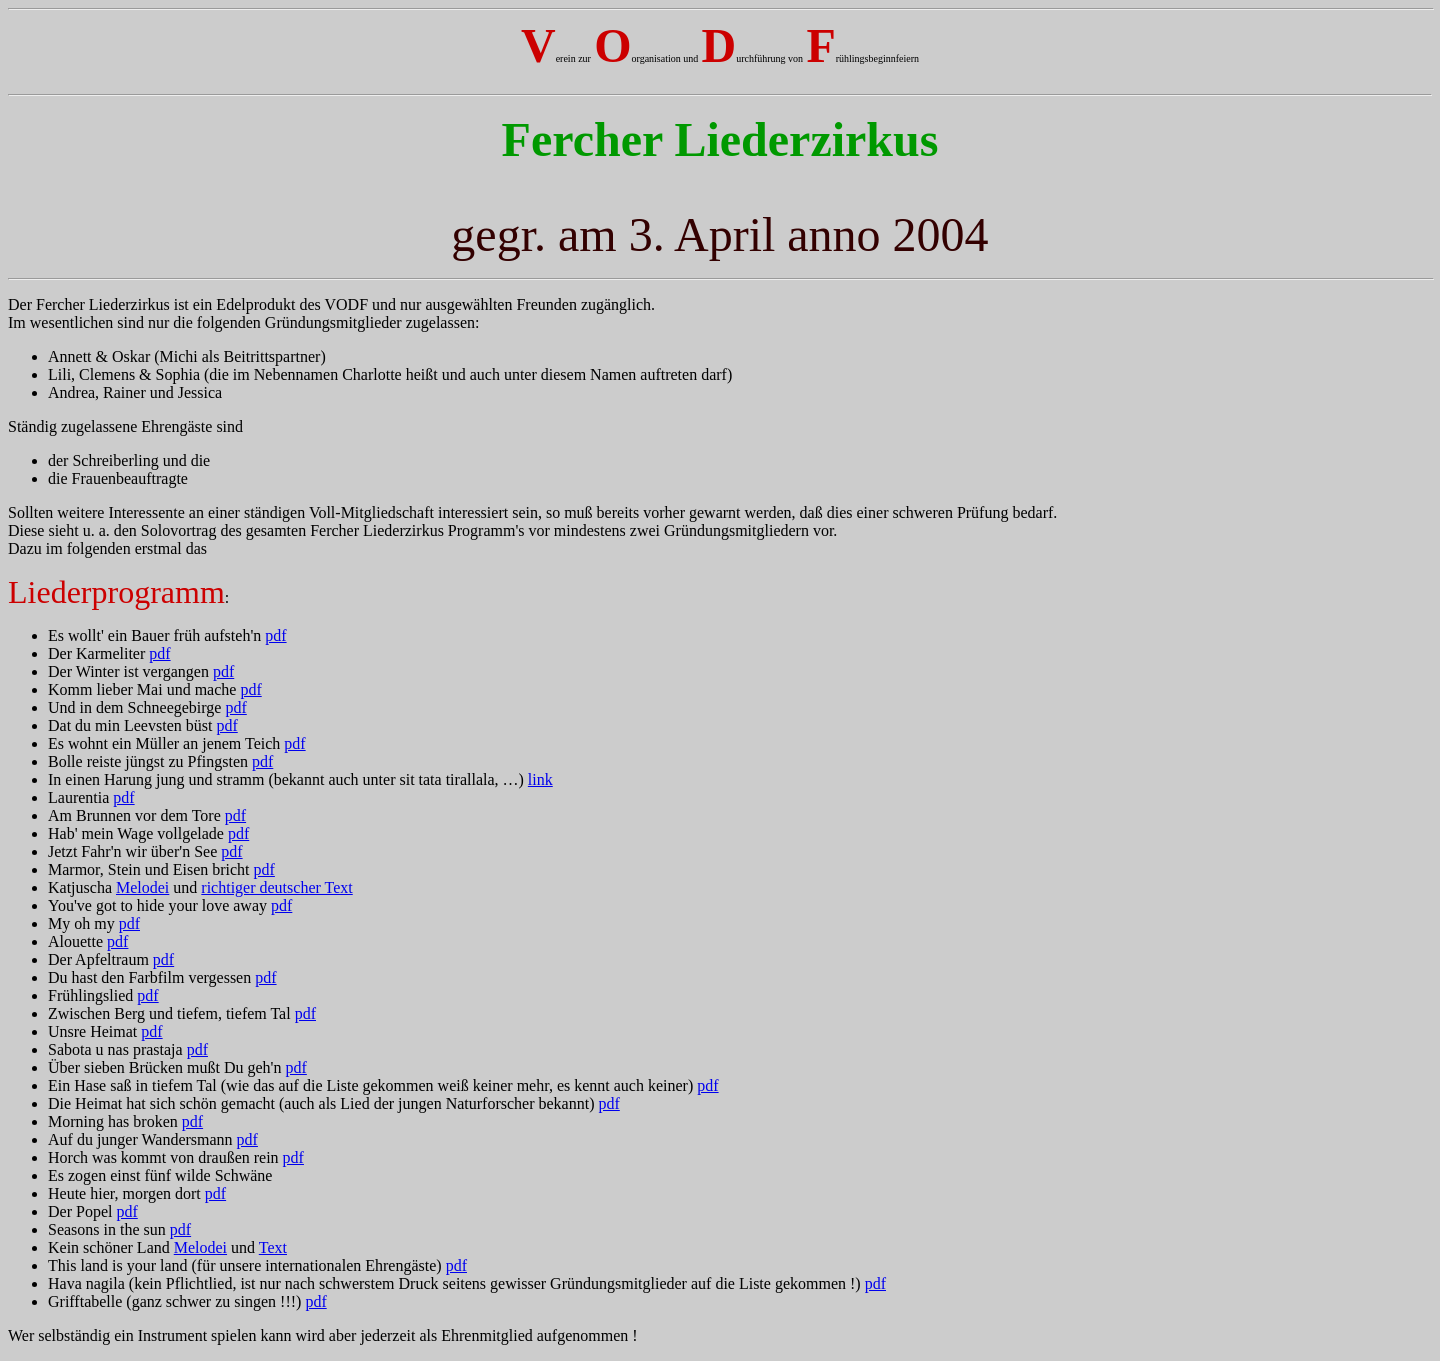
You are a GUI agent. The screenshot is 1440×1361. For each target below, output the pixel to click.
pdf (275, 635)
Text (273, 1247)
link (540, 779)
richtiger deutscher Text (276, 887)
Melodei (142, 887)
